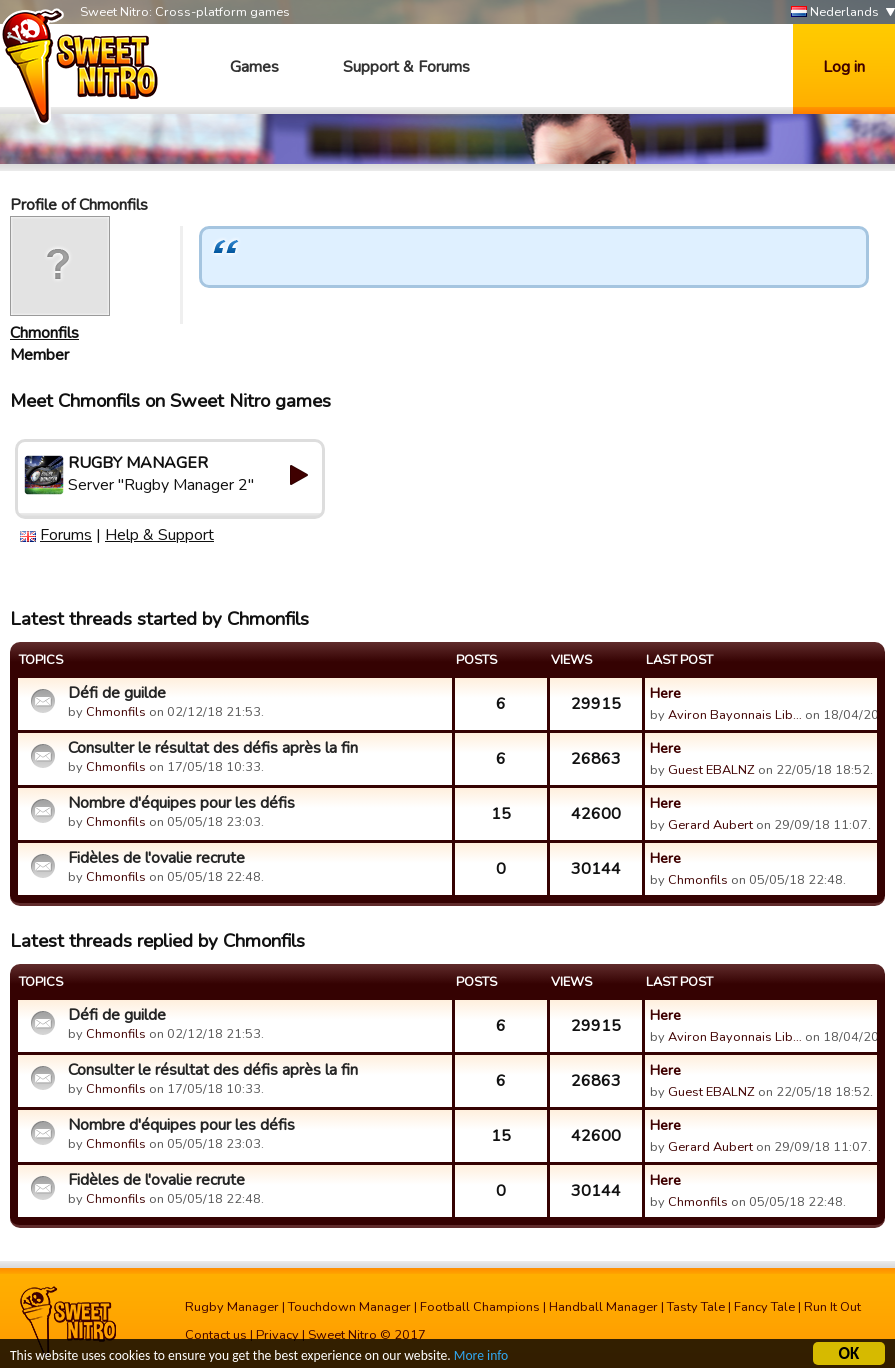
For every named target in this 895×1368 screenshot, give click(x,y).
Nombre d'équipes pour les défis (181, 803)
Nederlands (835, 12)
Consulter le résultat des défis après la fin (213, 748)
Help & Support (159, 535)
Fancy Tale (764, 1307)
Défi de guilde (117, 693)
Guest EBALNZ (711, 770)
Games (254, 67)
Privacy (277, 1335)
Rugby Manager (232, 1307)
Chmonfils (44, 333)
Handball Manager (603, 1307)
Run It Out (832, 1307)
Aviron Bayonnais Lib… (735, 715)
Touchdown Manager (349, 1307)
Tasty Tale (696, 1307)
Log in (844, 67)
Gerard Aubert (710, 825)
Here (665, 693)
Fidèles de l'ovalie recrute (156, 858)
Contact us (216, 1335)
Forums (66, 535)
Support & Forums (406, 67)
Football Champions (480, 1307)
